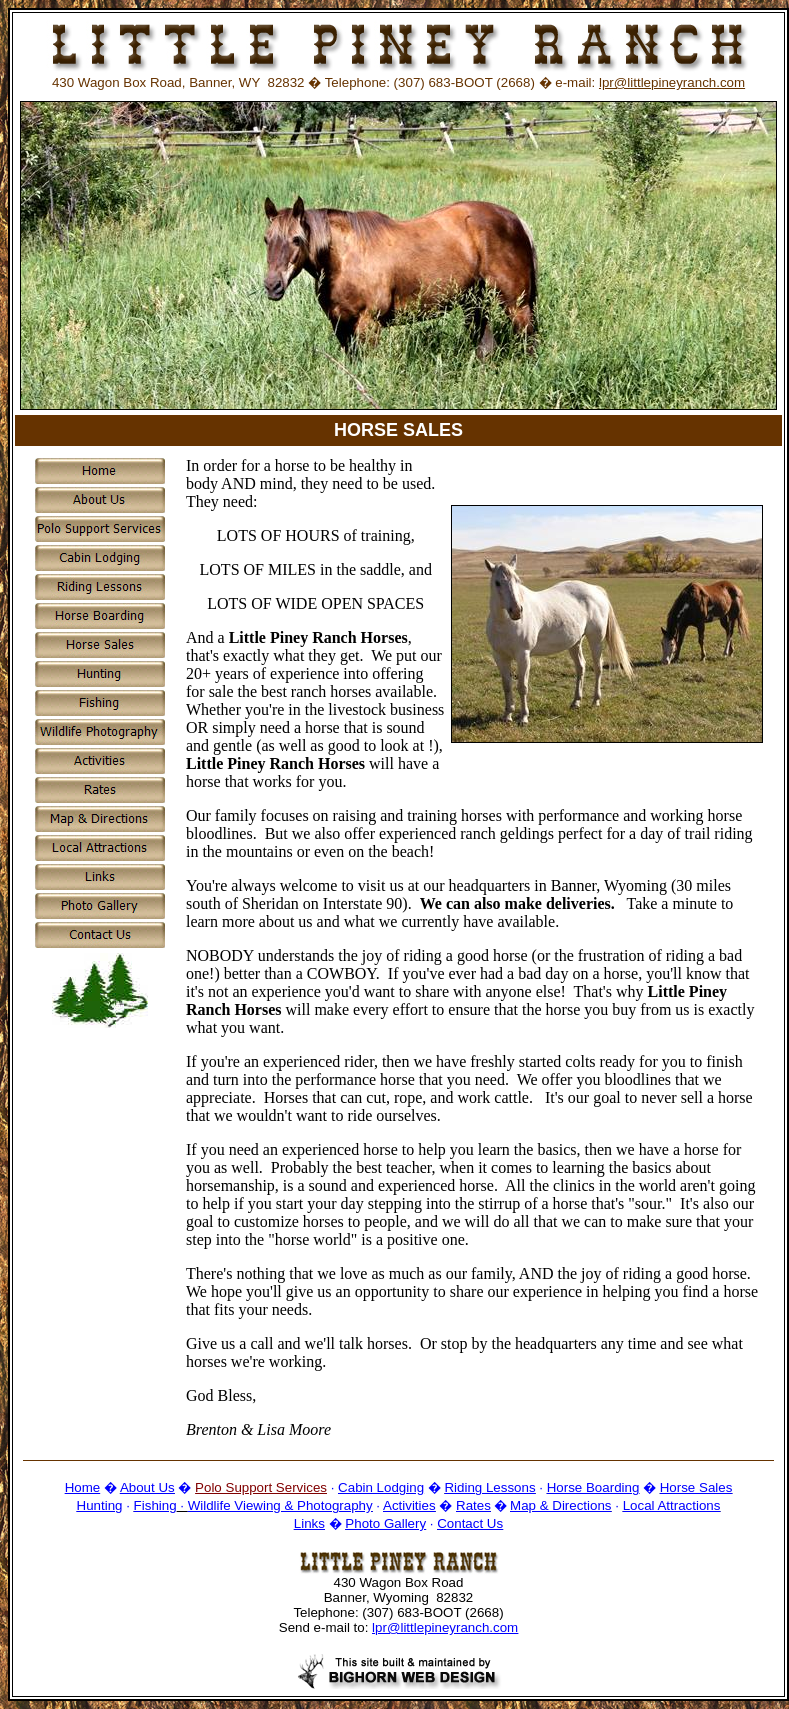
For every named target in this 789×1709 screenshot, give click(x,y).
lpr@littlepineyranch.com (672, 82)
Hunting (100, 1505)
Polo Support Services (261, 1487)
